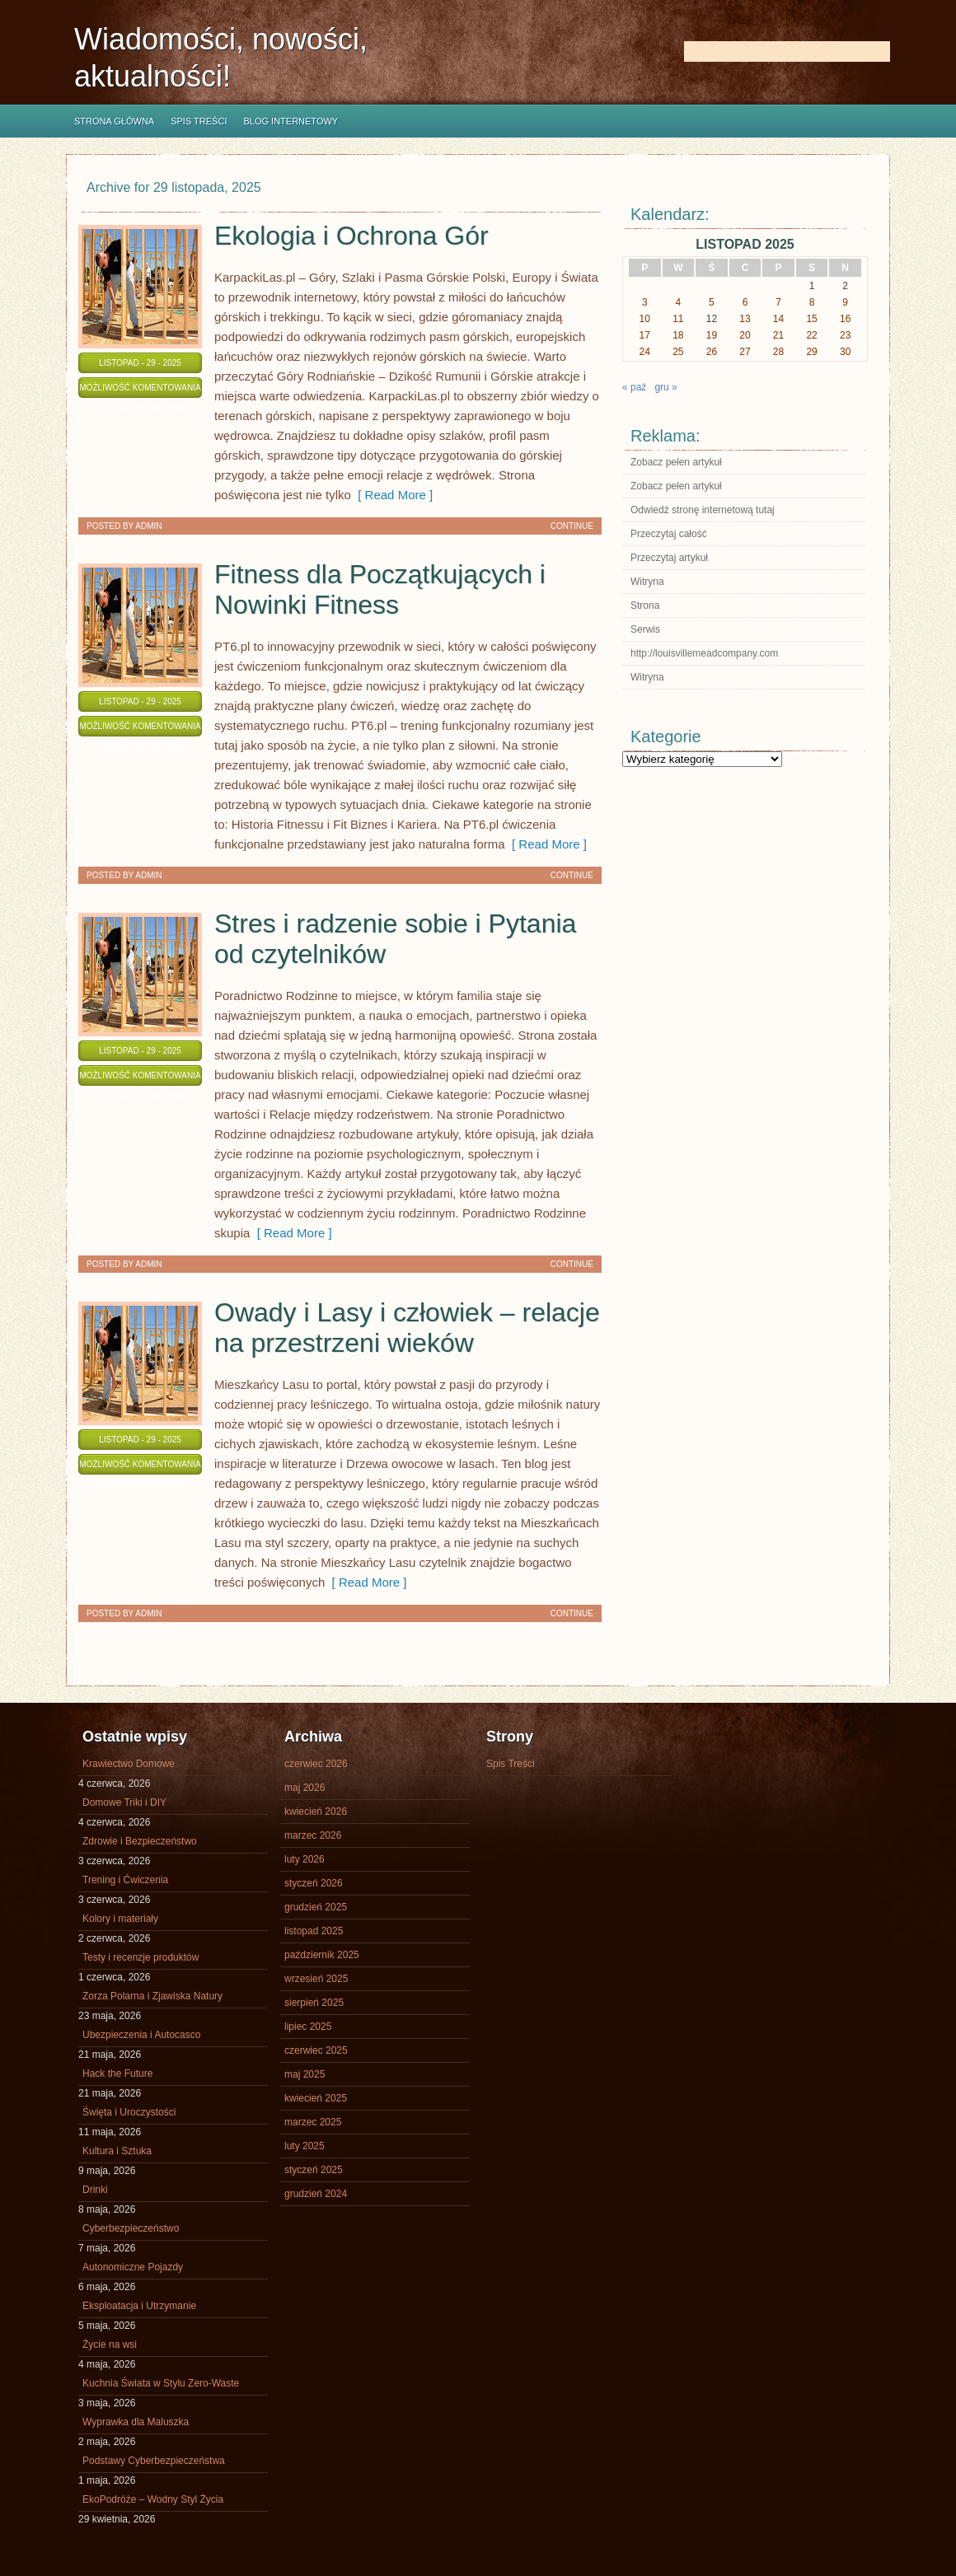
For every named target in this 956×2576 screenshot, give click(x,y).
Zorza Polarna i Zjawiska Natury (152, 1996)
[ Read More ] (392, 495)
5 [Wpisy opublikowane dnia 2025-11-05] (712, 302)
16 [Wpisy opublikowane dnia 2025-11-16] (845, 319)
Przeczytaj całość (668, 534)
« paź (634, 387)
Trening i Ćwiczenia (125, 1880)
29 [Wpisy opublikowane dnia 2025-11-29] (811, 352)
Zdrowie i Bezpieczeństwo (139, 1841)
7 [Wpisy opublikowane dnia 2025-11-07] (778, 302)
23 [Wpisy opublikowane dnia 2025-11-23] (845, 335)
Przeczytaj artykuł (669, 557)
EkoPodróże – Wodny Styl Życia (152, 2499)
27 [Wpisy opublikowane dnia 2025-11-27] (744, 352)
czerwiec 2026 (316, 1764)
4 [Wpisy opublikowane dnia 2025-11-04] (679, 302)
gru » (665, 387)
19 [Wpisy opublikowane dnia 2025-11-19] (711, 335)
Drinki (95, 2189)
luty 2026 (304, 1859)
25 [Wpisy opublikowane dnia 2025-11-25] (677, 352)
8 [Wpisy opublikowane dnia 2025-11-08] (812, 302)
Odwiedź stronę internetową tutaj (702, 510)
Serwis (645, 629)
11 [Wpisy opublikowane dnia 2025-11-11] (677, 319)
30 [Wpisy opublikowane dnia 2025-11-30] (845, 352)
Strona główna (114, 121)
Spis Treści (199, 121)
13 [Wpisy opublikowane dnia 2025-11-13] (744, 319)
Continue (572, 526)
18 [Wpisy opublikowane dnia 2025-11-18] (677, 335)
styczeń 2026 (313, 1883)
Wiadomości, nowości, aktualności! (221, 57)
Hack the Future (117, 2073)
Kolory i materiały (120, 1918)
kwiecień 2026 (315, 1811)
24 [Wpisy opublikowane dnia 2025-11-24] (645, 352)
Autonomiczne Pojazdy (132, 2267)
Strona (644, 605)
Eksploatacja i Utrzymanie (139, 2306)
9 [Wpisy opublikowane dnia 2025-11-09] (845, 302)
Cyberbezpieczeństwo (130, 2228)
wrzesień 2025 (316, 1979)
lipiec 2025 (307, 2026)
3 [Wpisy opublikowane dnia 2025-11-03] (645, 302)
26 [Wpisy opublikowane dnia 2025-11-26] (711, 352)
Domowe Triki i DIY (124, 1802)
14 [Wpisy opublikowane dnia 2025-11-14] (778, 319)
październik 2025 (321, 1955)
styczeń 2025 (313, 2170)
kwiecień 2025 (315, 2098)
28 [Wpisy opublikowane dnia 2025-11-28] (778, 352)
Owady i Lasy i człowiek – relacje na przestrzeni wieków (407, 1327)
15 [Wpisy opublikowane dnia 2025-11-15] (811, 319)
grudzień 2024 (315, 2194)
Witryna (647, 581)
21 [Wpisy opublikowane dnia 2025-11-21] (778, 335)
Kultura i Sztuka (117, 2151)
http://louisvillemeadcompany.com (704, 653)
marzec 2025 (312, 2122)
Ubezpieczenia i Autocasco (141, 2035)
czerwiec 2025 (316, 2050)
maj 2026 (304, 1787)
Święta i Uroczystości (129, 2112)
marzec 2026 (312, 1835)
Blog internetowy (290, 121)
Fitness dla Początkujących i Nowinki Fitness (380, 589)
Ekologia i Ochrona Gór (351, 235)
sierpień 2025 (314, 2002)
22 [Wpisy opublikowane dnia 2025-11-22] (811, 335)
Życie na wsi (109, 2344)
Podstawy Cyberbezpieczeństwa (153, 2460)
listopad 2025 (313, 1931)
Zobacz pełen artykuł (676, 462)
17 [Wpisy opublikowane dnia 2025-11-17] (645, 335)
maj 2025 (304, 2074)
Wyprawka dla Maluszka (135, 2422)
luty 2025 (304, 2146)
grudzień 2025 (315, 1907)
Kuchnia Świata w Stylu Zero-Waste (160, 2383)
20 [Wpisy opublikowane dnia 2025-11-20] (744, 335)
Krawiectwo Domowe (128, 1764)
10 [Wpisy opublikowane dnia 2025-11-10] (645, 319)
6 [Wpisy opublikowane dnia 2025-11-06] (745, 302)
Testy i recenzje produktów (140, 1957)
